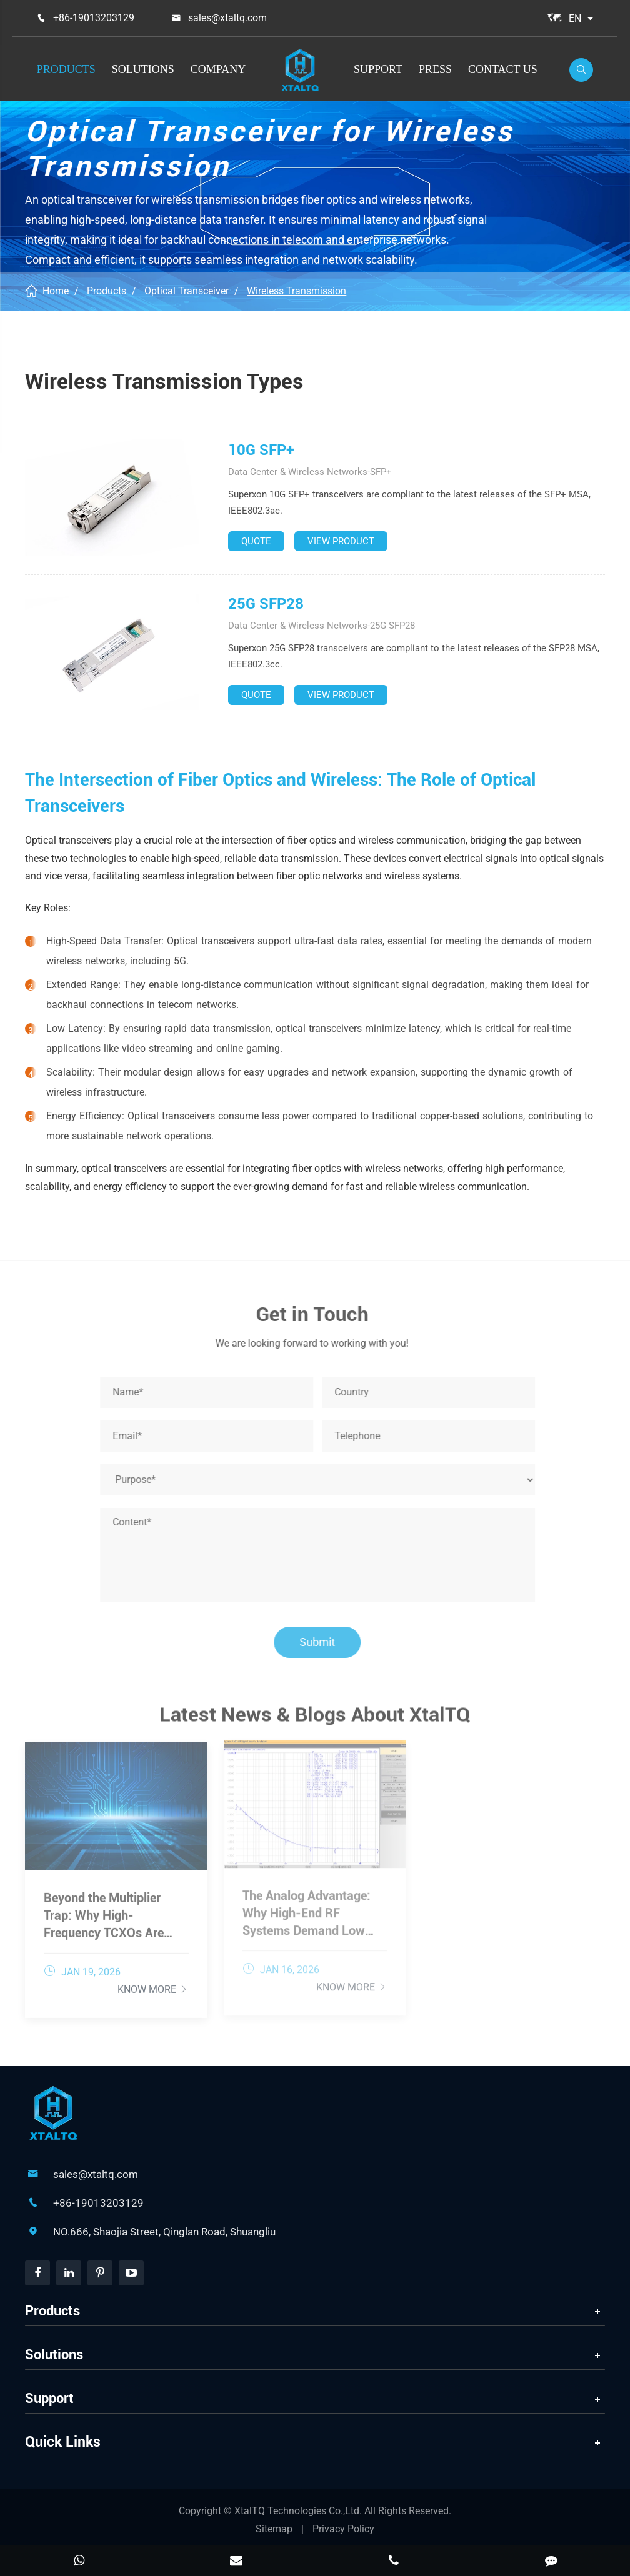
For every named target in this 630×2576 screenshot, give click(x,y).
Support (378, 69)
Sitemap (274, 2529)
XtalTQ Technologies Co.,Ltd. (299, 2511)
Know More (153, 1984)
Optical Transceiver (186, 291)
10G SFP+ (261, 450)
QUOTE (256, 541)
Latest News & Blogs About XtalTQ (315, 1719)
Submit (322, 1642)
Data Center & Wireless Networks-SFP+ (310, 471)
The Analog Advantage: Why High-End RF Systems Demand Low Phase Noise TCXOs (306, 1908)
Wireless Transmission (296, 291)
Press (435, 69)
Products (66, 69)
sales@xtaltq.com (227, 18)
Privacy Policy (343, 2529)
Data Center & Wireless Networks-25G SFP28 (321, 625)
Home (55, 291)
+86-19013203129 (93, 18)
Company (218, 69)
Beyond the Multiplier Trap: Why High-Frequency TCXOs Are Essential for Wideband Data (107, 1909)
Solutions (143, 69)
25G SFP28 (266, 603)
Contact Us (503, 69)
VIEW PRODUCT (341, 541)
